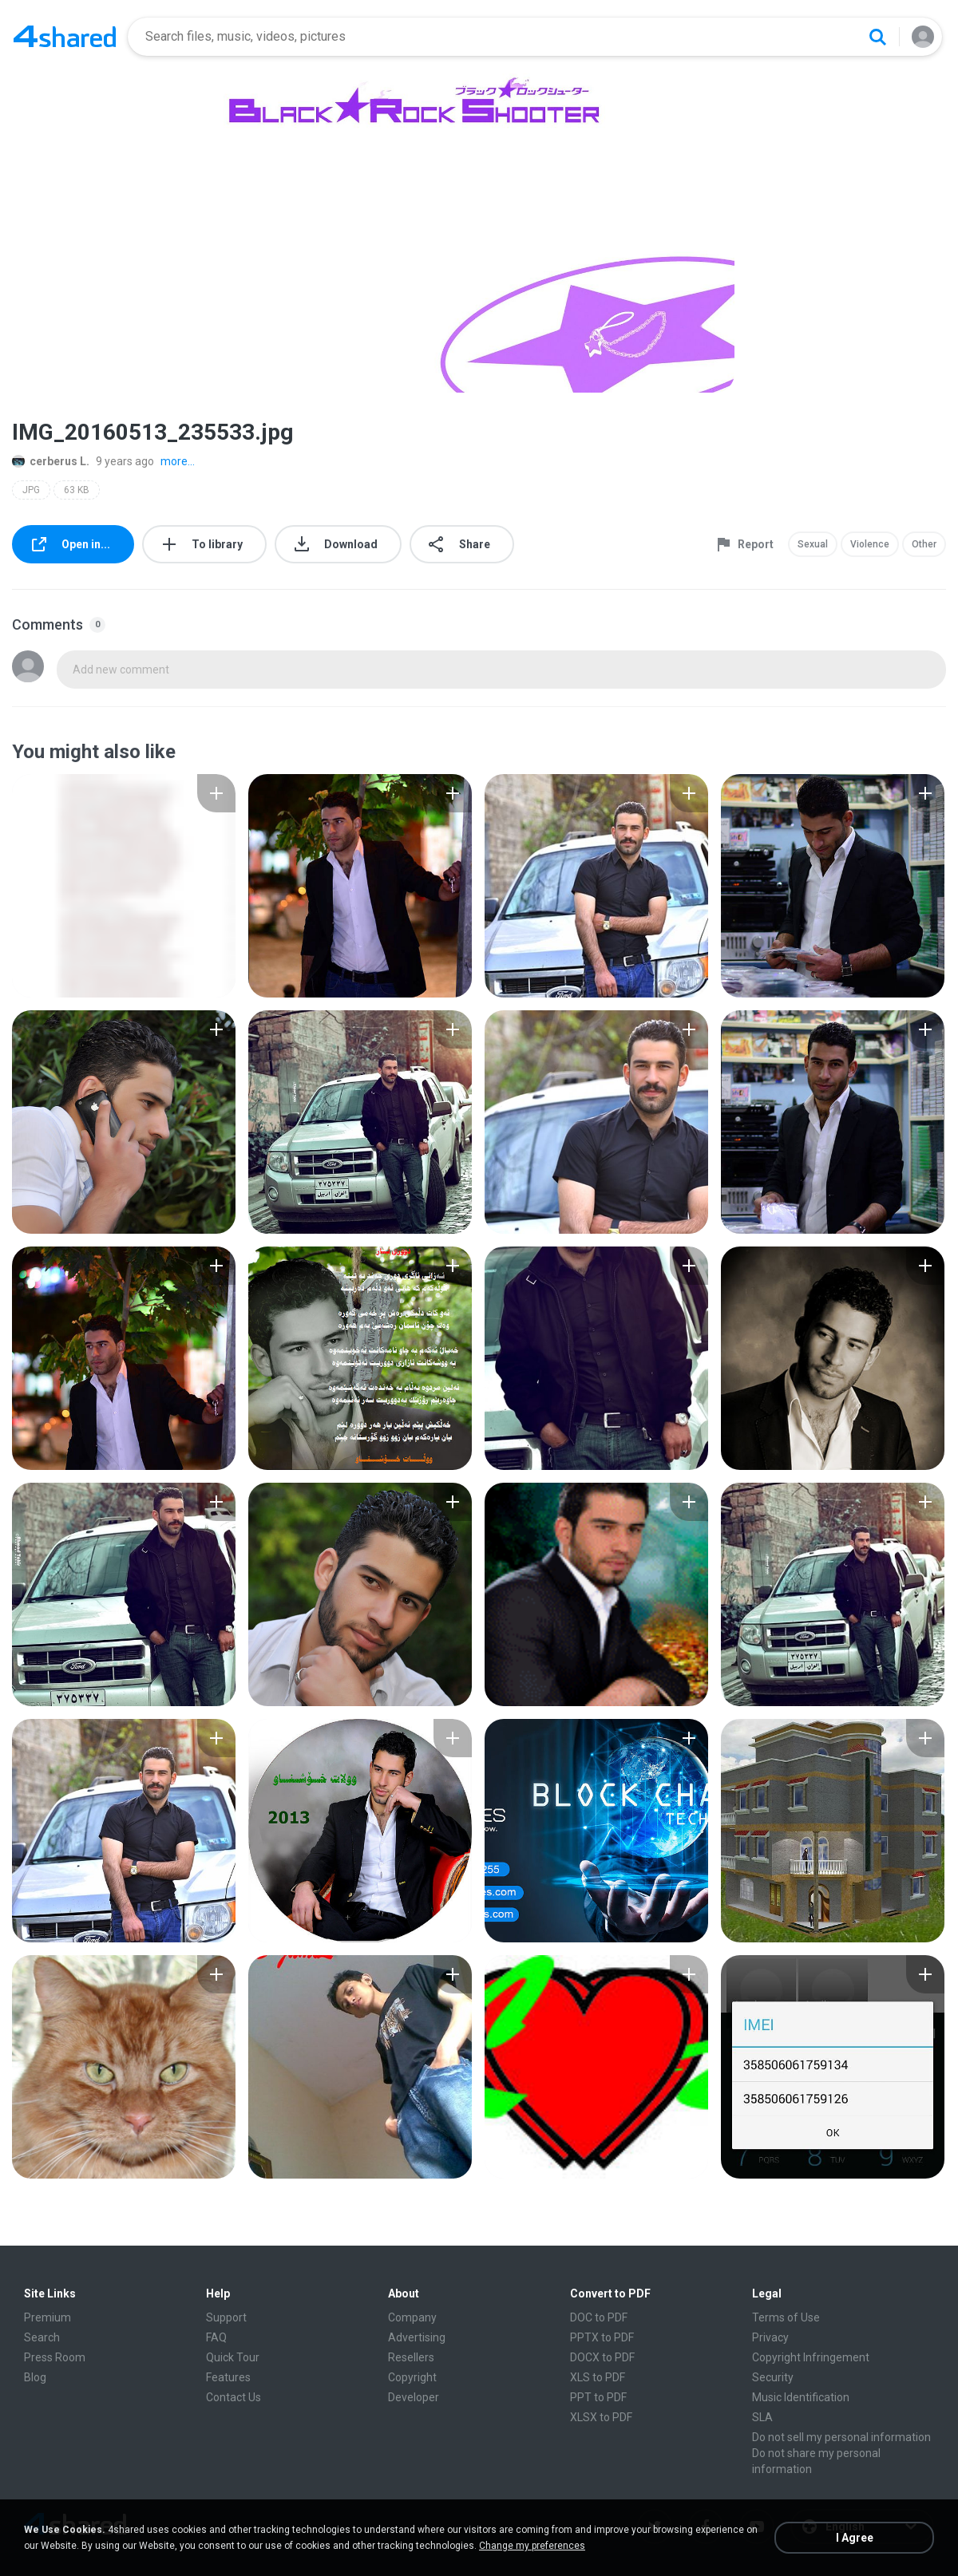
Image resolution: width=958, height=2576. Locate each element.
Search (42, 2337)
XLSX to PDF (601, 2417)
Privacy (770, 2337)
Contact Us (233, 2397)
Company (412, 2317)
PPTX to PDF (602, 2337)
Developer (413, 2397)
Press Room (54, 2357)
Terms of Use (786, 2317)
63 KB (76, 490)
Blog (35, 2377)
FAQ (216, 2337)
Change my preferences (532, 2545)
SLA (762, 2417)
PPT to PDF (598, 2397)
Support (226, 2317)
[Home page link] (65, 37)
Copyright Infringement (810, 2357)
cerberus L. (50, 461)
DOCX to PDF (602, 2357)
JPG (31, 490)
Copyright (412, 2377)
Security (773, 2377)
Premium (47, 2317)
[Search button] (877, 37)
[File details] (124, 886)
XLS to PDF (597, 2377)
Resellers (411, 2357)
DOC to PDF (598, 2317)
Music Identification (800, 2397)
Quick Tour (232, 2357)
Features (228, 2377)
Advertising (416, 2337)
